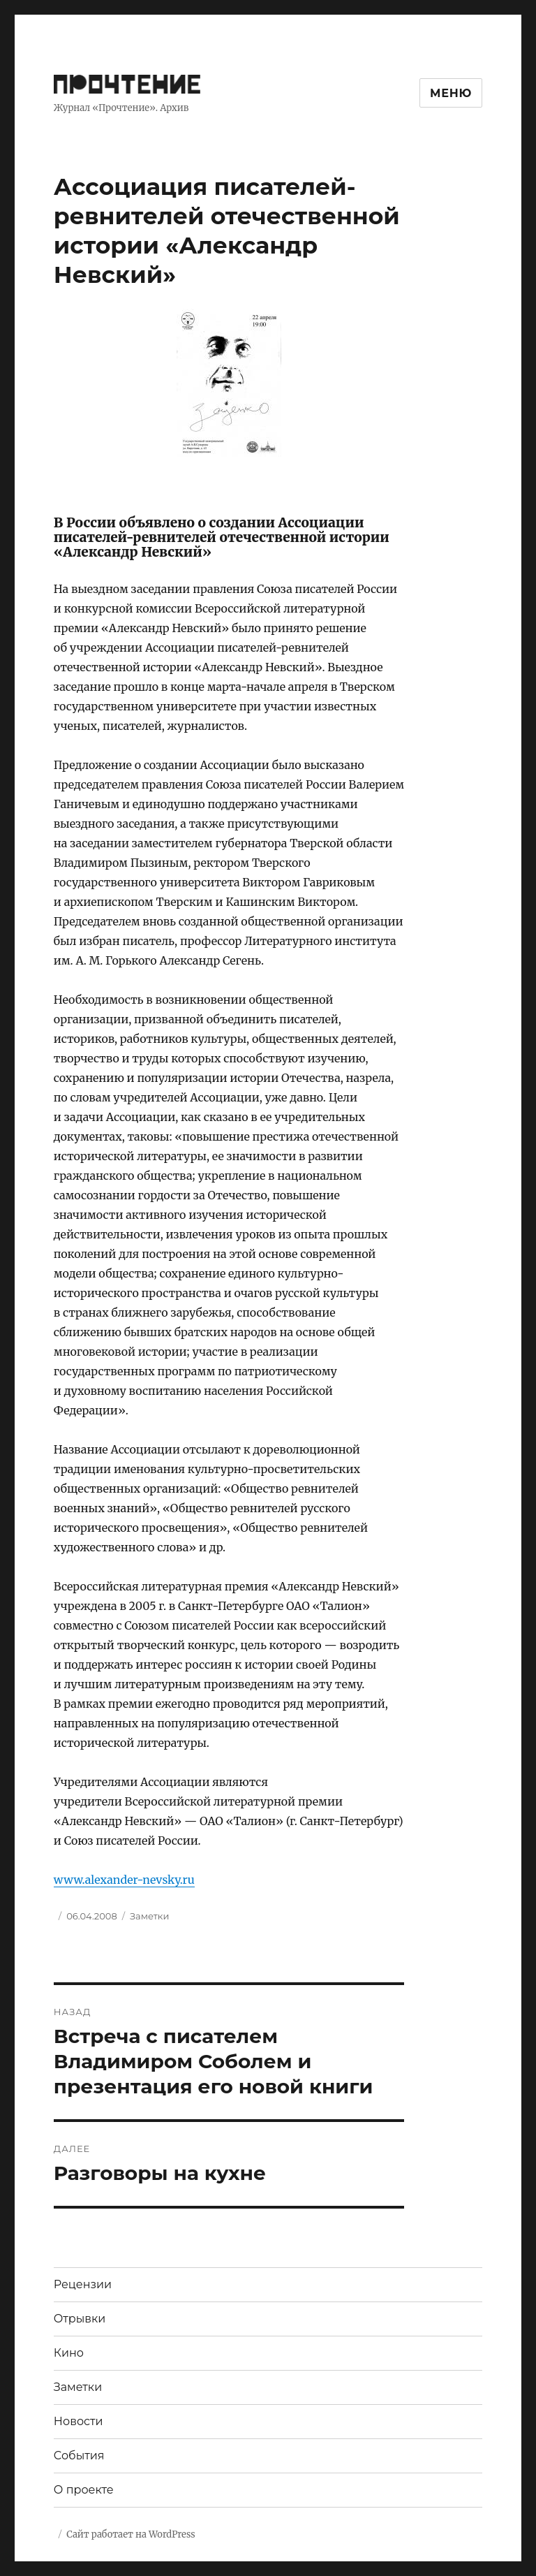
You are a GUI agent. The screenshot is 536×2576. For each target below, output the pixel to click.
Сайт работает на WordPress (130, 2534)
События (79, 2455)
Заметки (149, 1916)
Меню (451, 93)
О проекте (84, 2489)
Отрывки (80, 2318)
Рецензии (83, 2284)
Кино (69, 2352)
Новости (78, 2421)
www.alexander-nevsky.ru (124, 1880)
